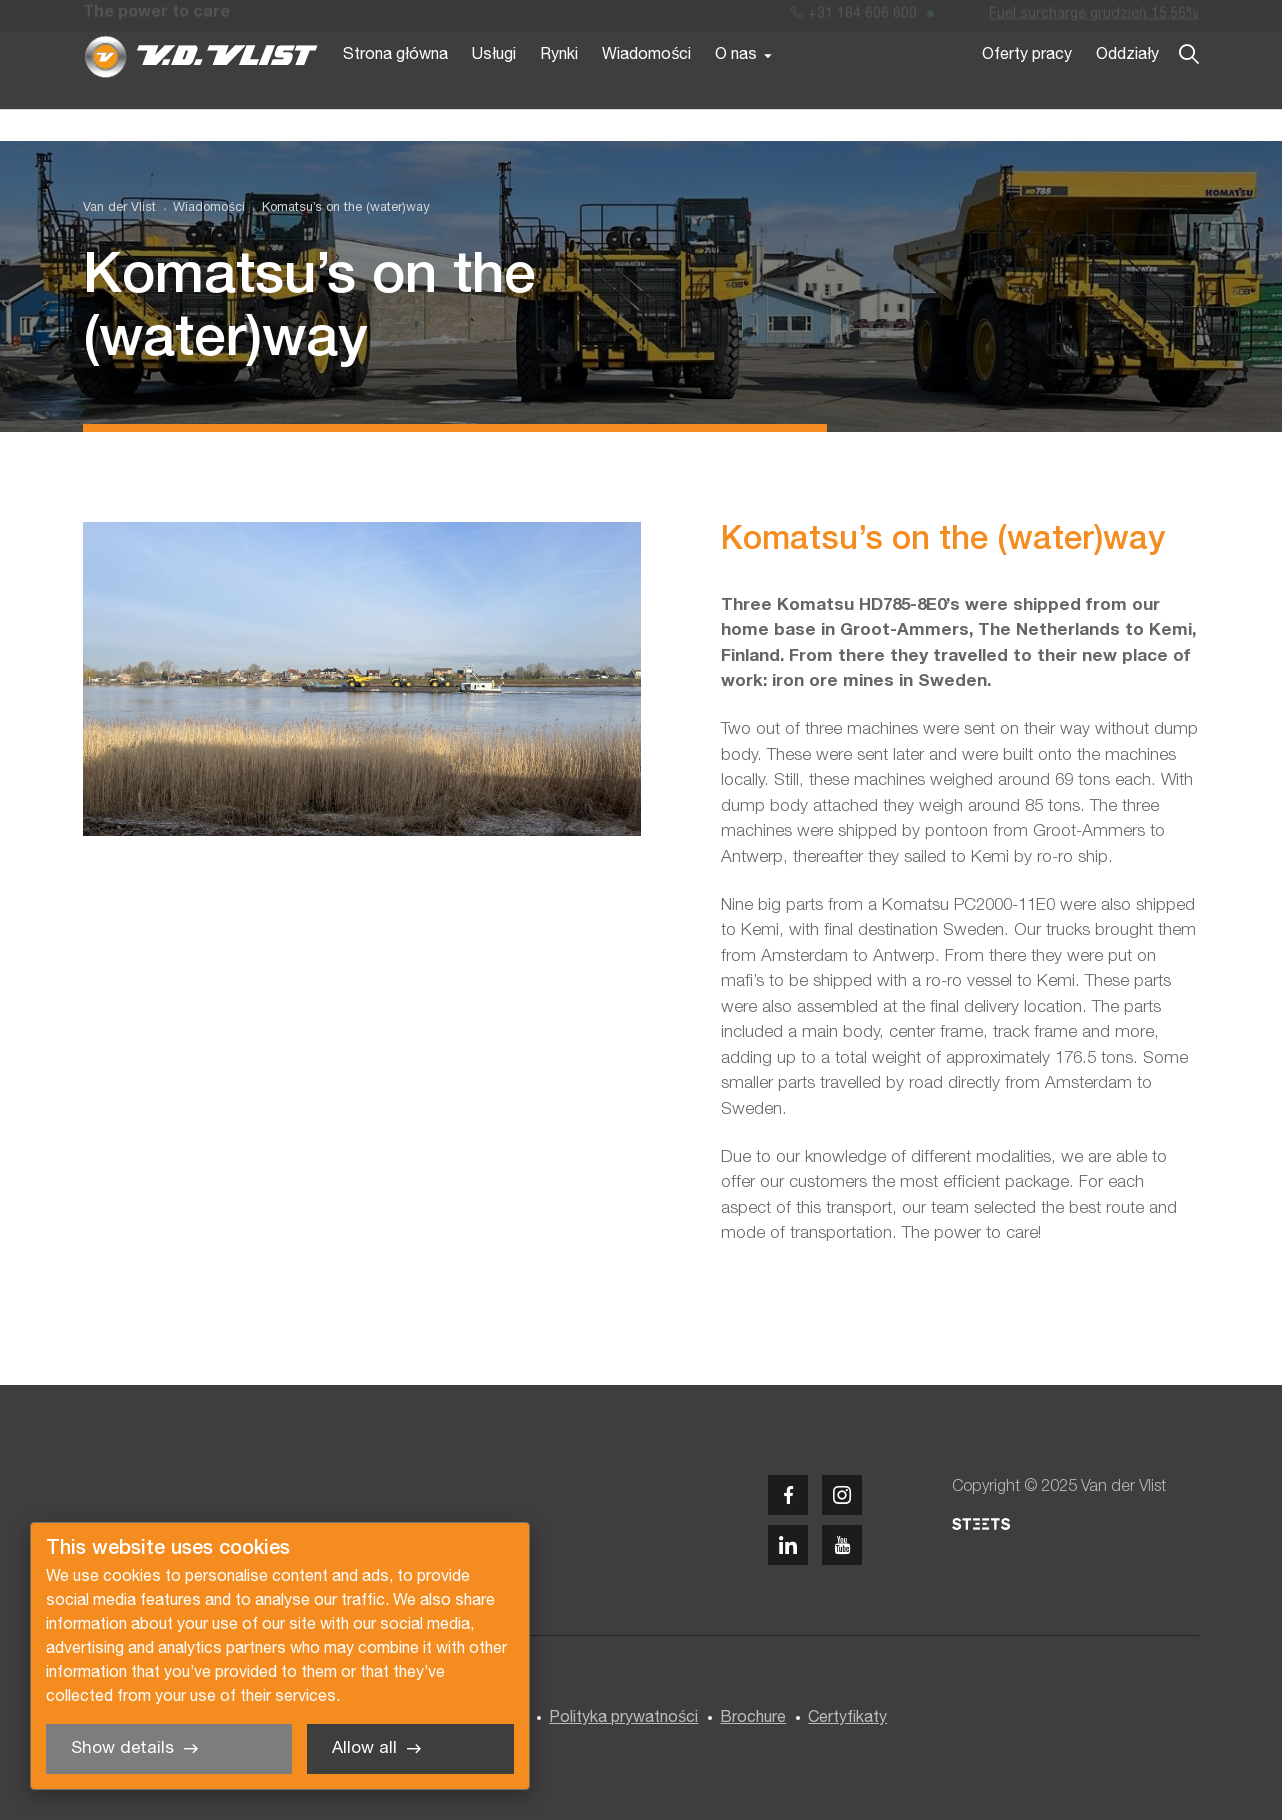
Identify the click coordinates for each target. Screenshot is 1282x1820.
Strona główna (395, 88)
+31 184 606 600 (854, 18)
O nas (736, 88)
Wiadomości (646, 88)
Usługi (494, 88)
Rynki (559, 88)
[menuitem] (200, 208)
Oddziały (1127, 88)
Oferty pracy (1027, 88)
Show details (122, 1748)
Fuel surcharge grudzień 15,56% (1094, 18)
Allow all (364, 1748)
